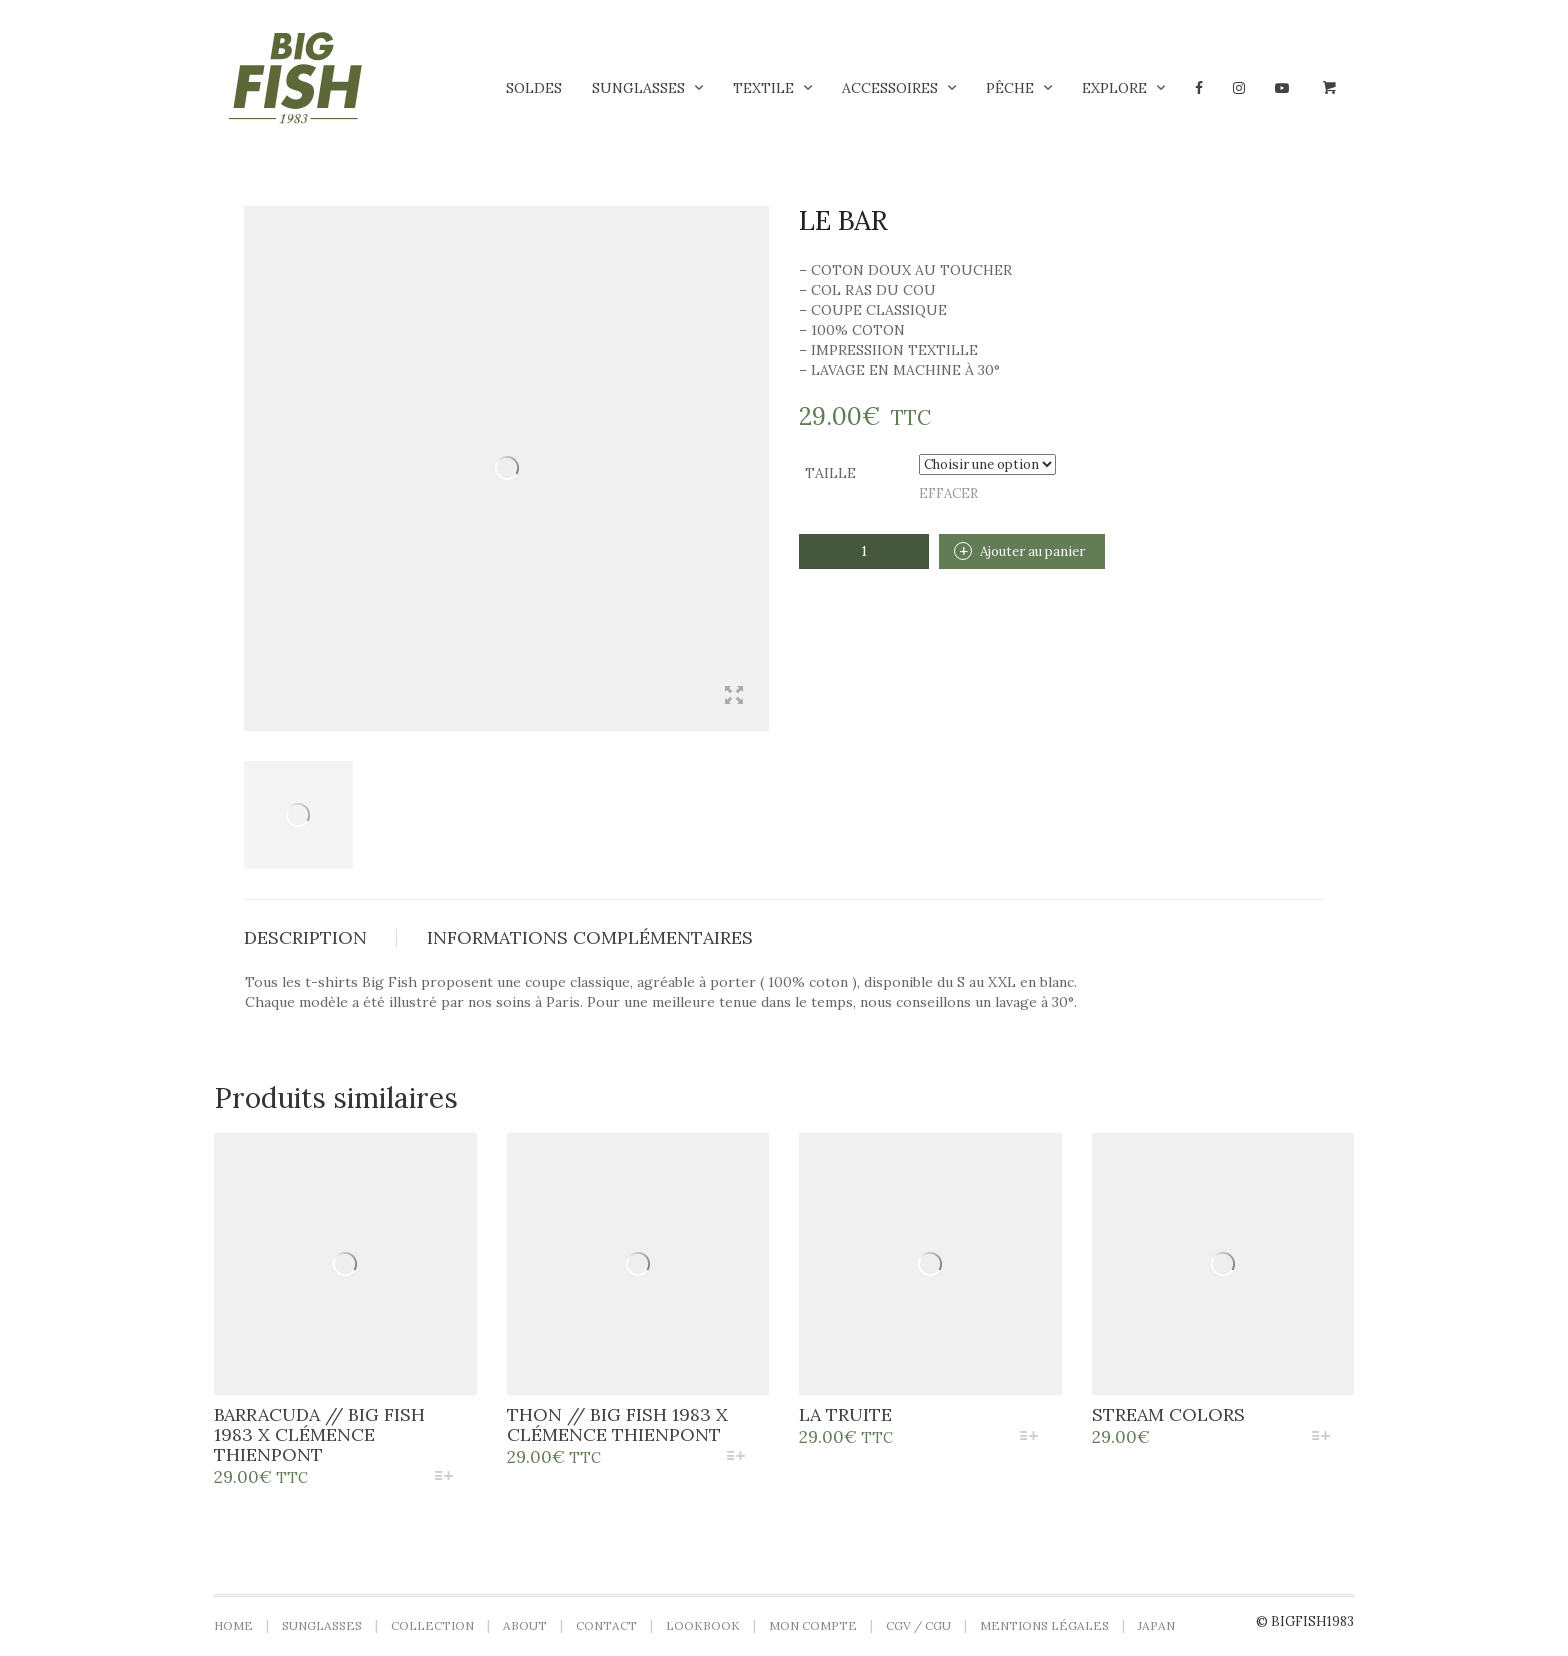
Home (233, 1625)
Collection (432, 1625)
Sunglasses (638, 88)
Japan (1156, 1625)
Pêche (1010, 88)
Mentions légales (1044, 1625)
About (525, 1625)
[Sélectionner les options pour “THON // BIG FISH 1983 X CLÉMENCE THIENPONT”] (736, 1457)
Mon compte (813, 1625)
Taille (830, 473)
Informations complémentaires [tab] (590, 937)
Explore (1114, 88)
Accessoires (890, 88)
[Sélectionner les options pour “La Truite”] (1028, 1437)
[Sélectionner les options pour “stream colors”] (1321, 1437)
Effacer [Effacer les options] (948, 493)
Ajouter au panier (1032, 551)
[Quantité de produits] (864, 551)
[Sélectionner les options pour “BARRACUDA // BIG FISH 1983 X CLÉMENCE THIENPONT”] (443, 1477)
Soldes (534, 88)
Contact (606, 1625)
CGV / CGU (918, 1625)
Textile (763, 88)
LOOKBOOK (703, 1625)
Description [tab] (305, 937)
